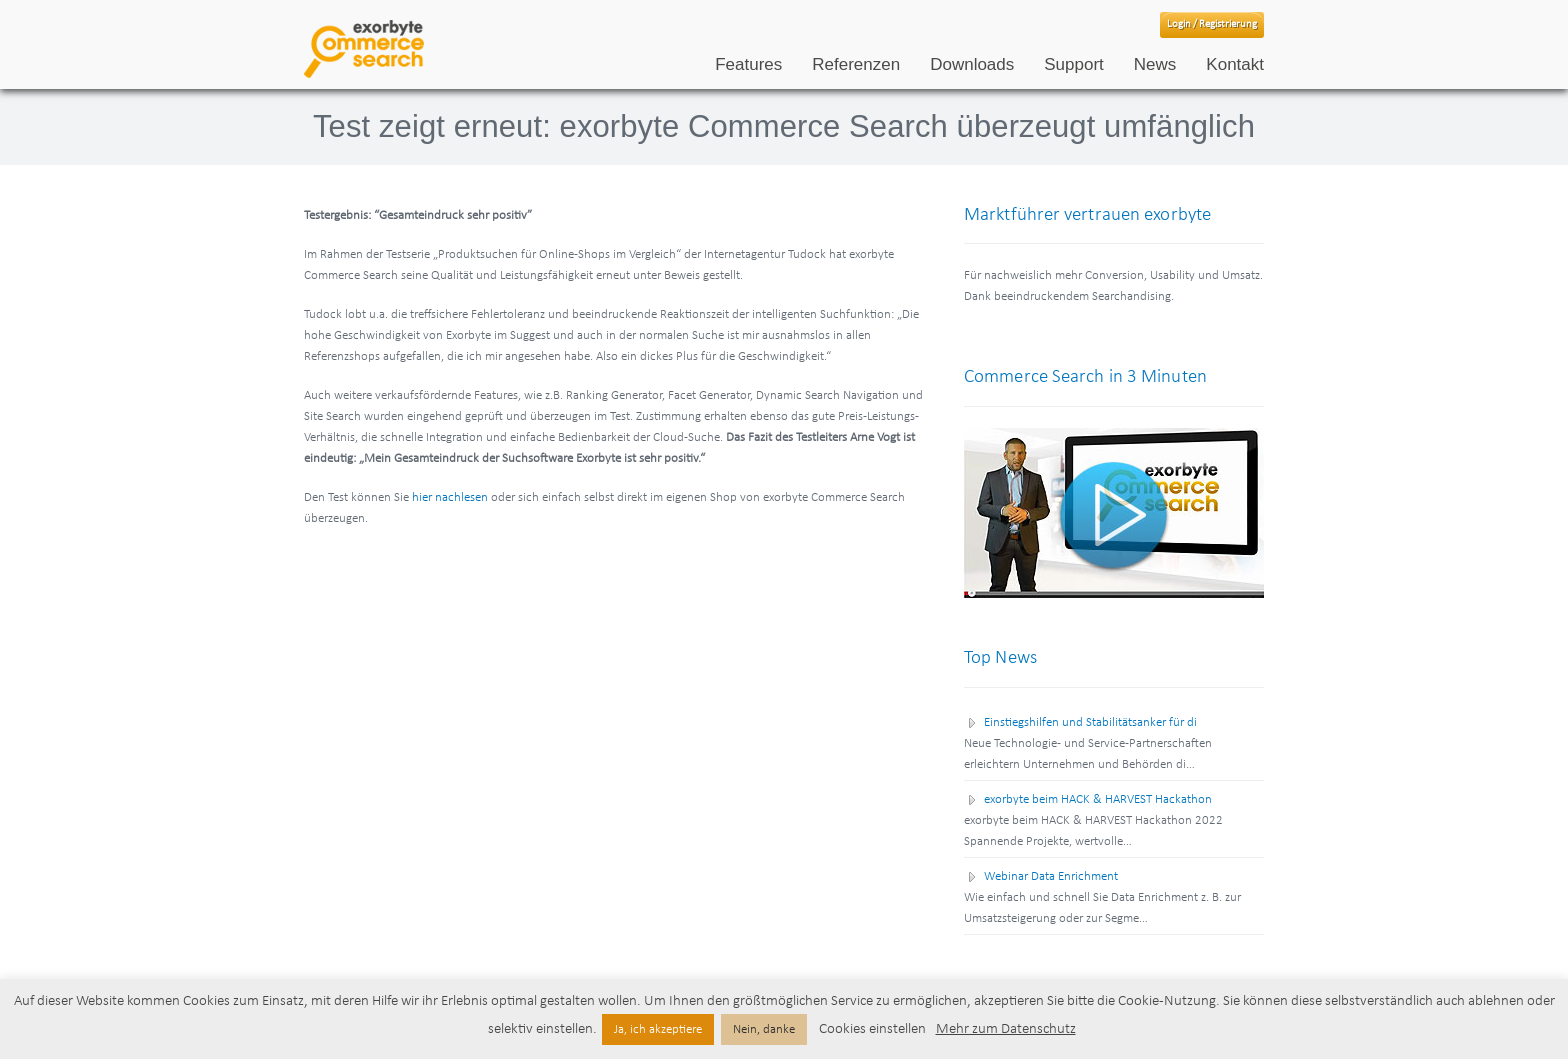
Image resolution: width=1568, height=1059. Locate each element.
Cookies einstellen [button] (872, 1029)
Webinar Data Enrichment (1051, 876)
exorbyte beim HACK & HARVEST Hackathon (1098, 799)
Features (748, 64)
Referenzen (856, 64)
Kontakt (1235, 64)
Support (1074, 64)
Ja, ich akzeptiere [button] (658, 1029)
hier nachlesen (450, 497)
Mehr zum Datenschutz (1006, 1029)
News (1155, 64)
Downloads (972, 64)
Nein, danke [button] (764, 1029)
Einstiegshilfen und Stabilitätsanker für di (1090, 722)
